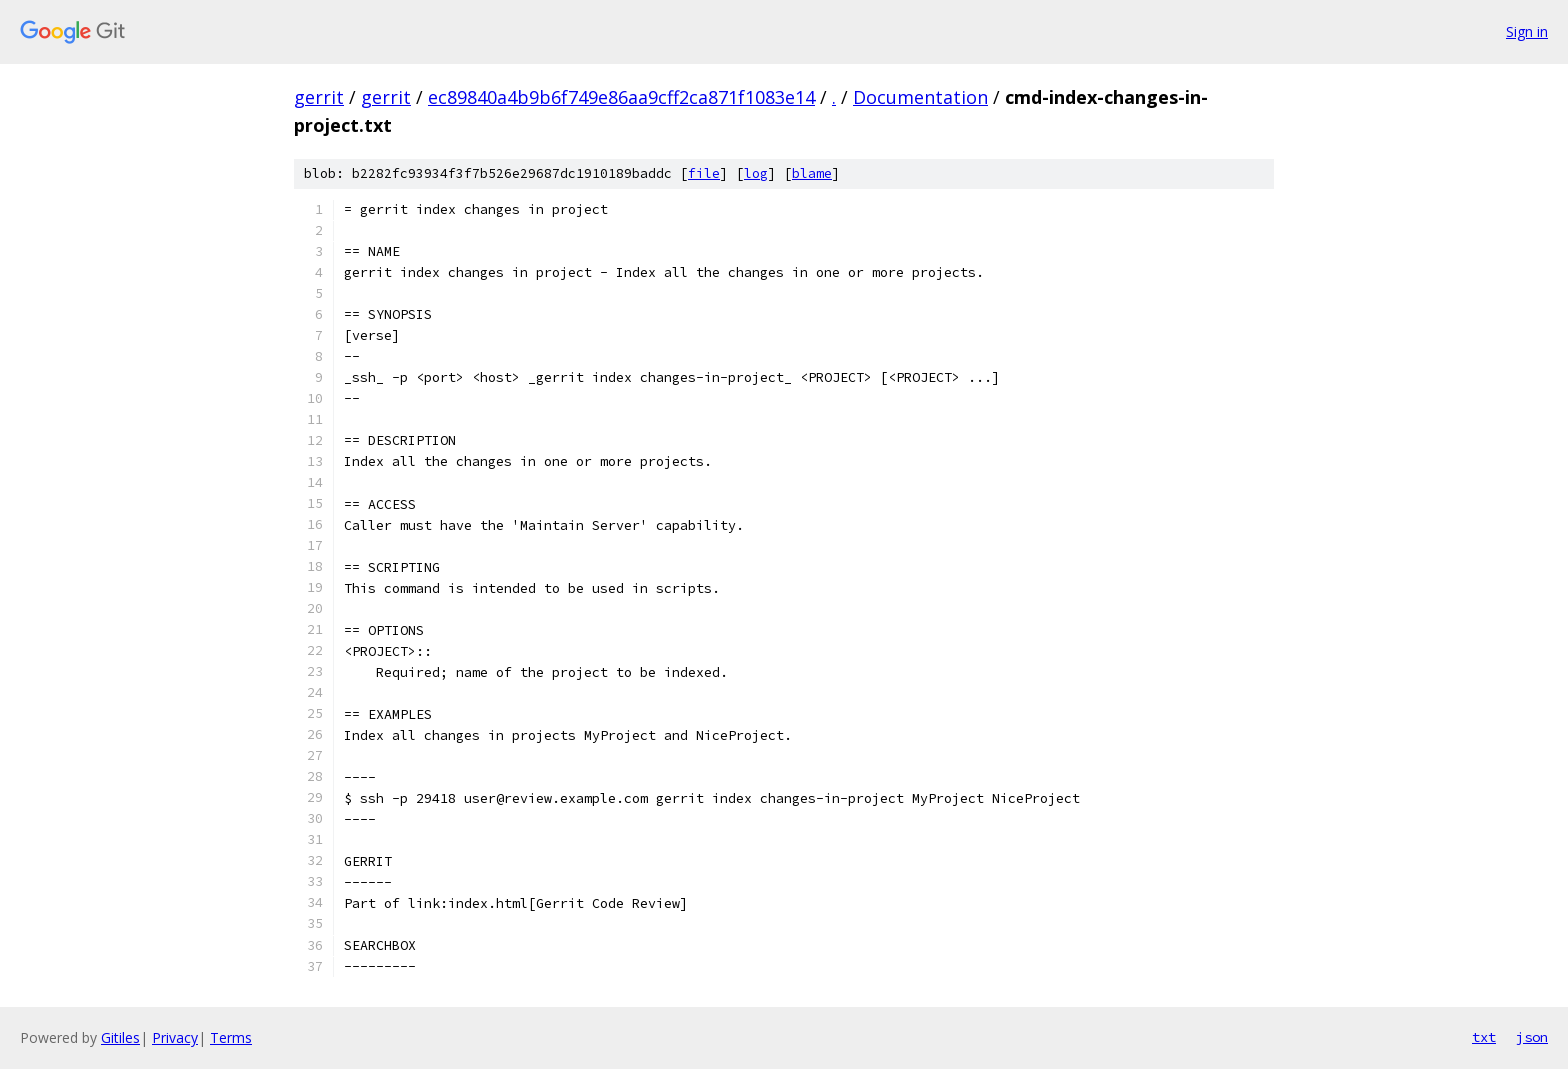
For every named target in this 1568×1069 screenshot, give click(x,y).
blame (812, 173)
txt (1484, 1037)
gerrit (319, 97)
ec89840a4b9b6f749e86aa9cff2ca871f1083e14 (621, 97)
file (704, 173)
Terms (231, 1037)
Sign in (1527, 31)
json (1532, 1037)
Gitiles (120, 1037)
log (756, 173)
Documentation (920, 97)
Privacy (175, 1037)
